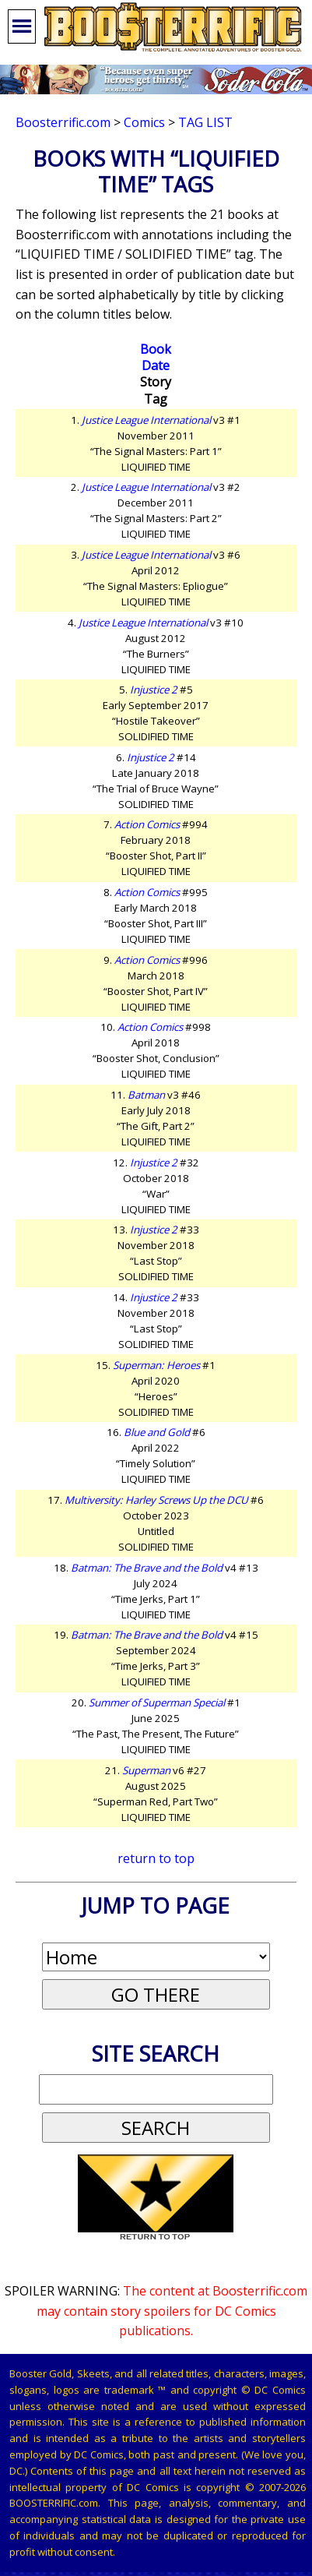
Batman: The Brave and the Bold (147, 1568)
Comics (144, 122)
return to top (156, 1858)
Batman (146, 1095)
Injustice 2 (153, 690)
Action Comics (147, 824)
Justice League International (146, 420)
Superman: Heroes (156, 1365)
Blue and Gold (157, 1432)
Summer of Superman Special (157, 1703)
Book (155, 349)
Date (156, 365)
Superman (146, 1770)
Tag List (205, 122)
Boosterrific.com (63, 122)
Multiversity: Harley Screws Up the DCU (156, 1500)
